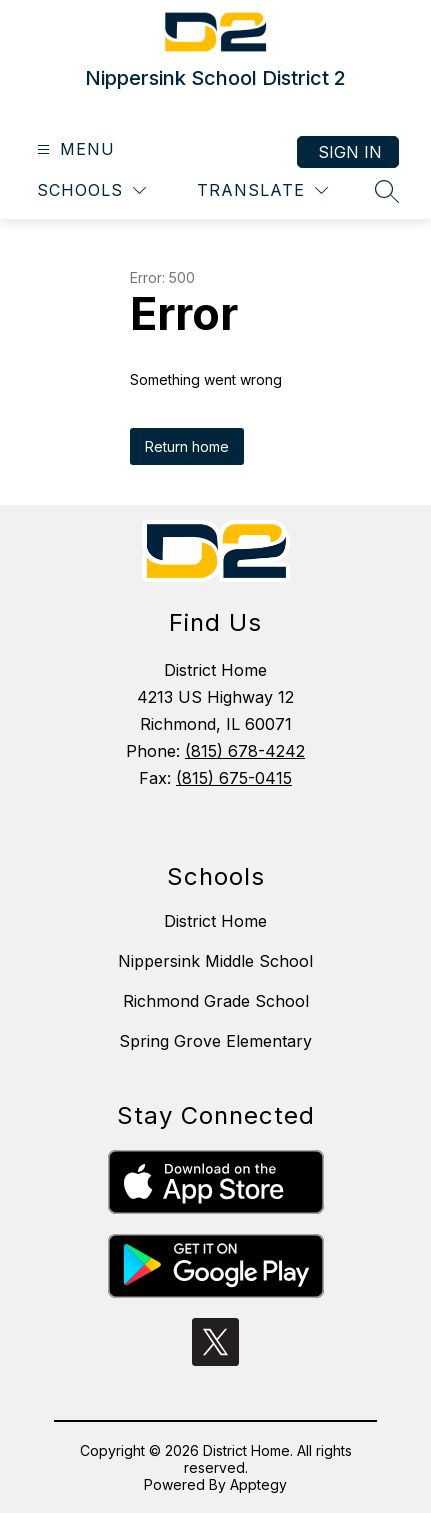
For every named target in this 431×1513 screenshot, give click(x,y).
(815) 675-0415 (234, 778)
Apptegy (258, 1484)
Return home (187, 446)
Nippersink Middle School (215, 961)
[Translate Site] (262, 190)
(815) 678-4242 (245, 751)
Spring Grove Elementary (215, 1041)
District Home (215, 921)
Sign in (350, 152)
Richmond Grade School (216, 1001)
